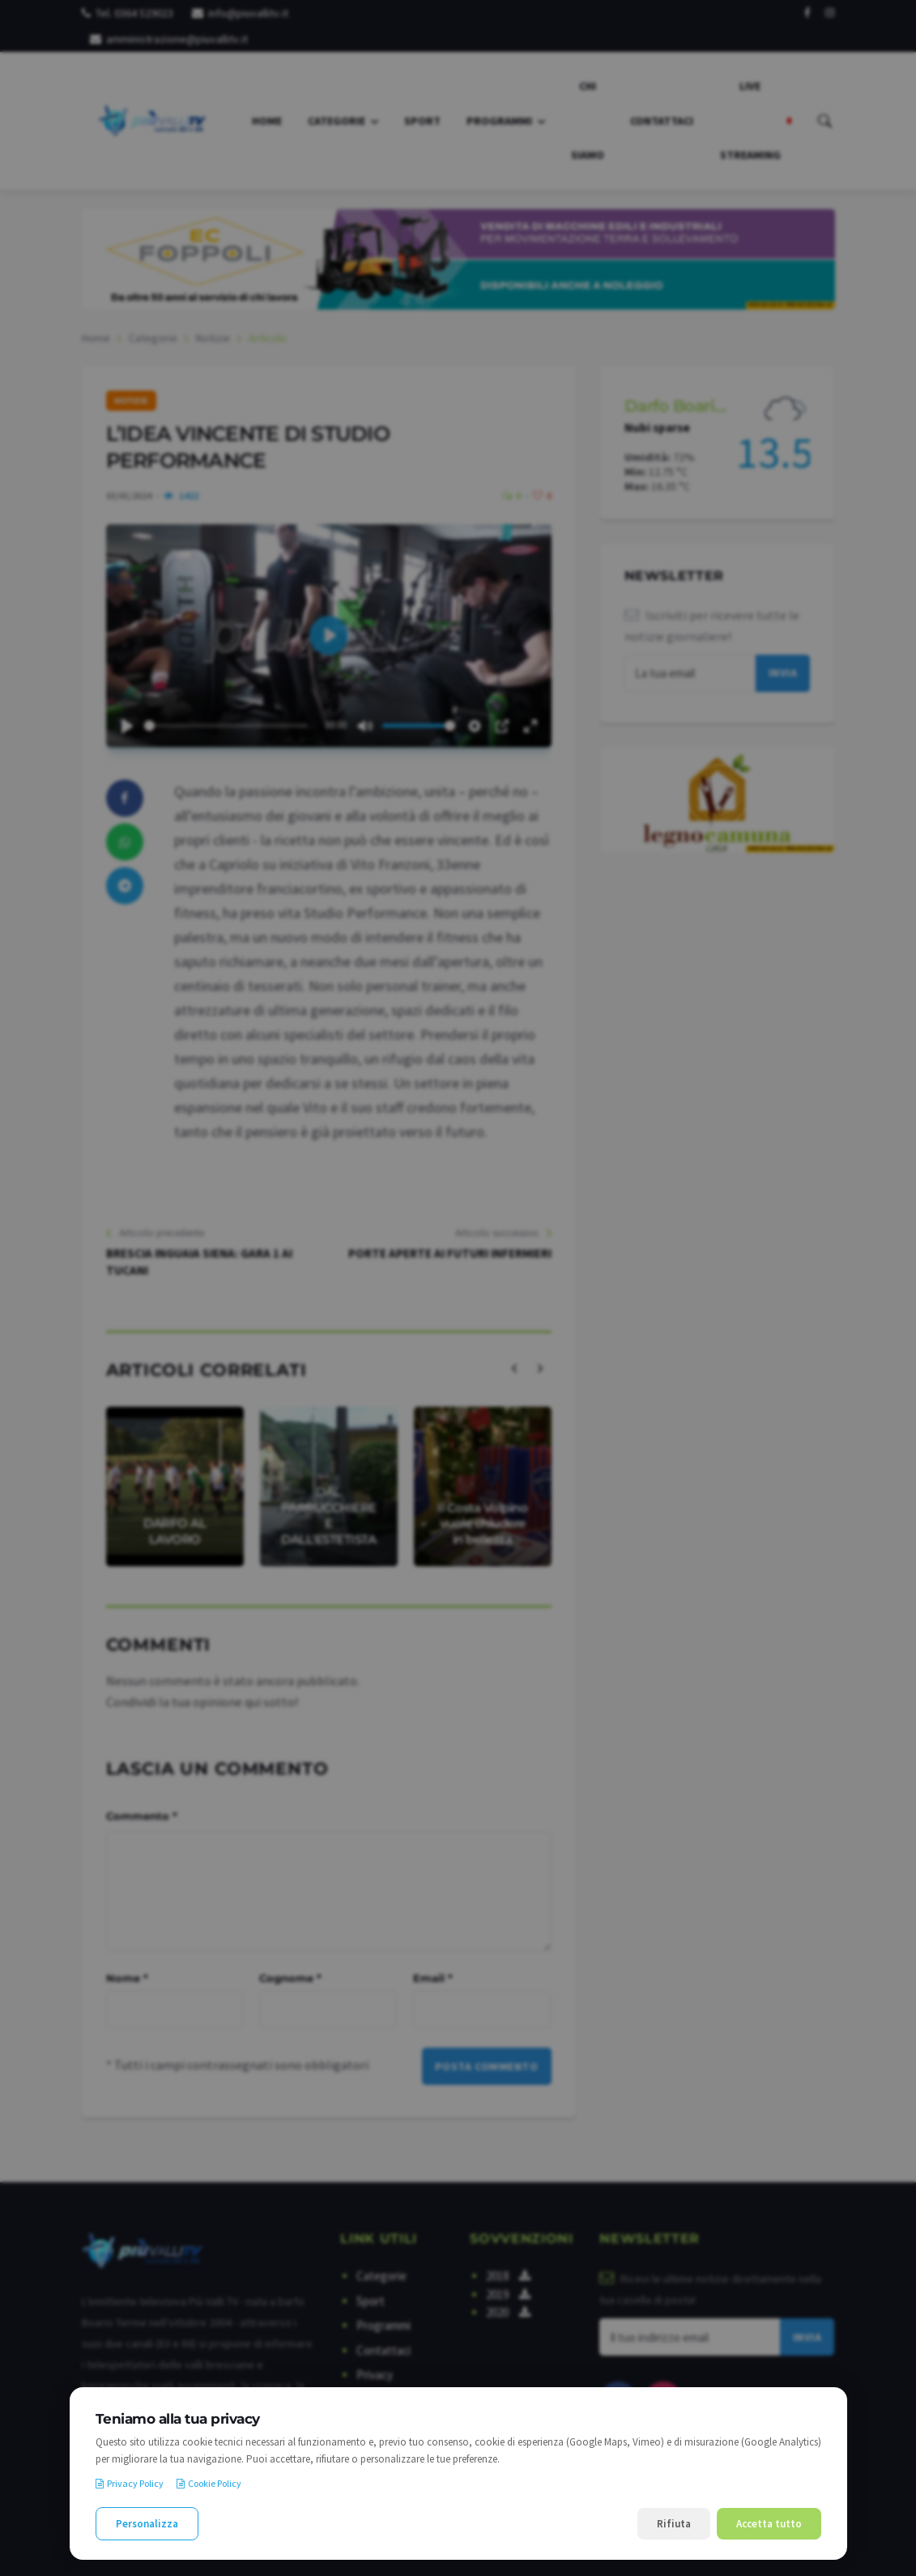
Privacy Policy (130, 2483)
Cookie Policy (209, 2483)
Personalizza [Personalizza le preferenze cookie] (147, 2524)
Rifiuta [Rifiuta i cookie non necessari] (674, 2524)
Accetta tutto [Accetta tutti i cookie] (769, 2524)
